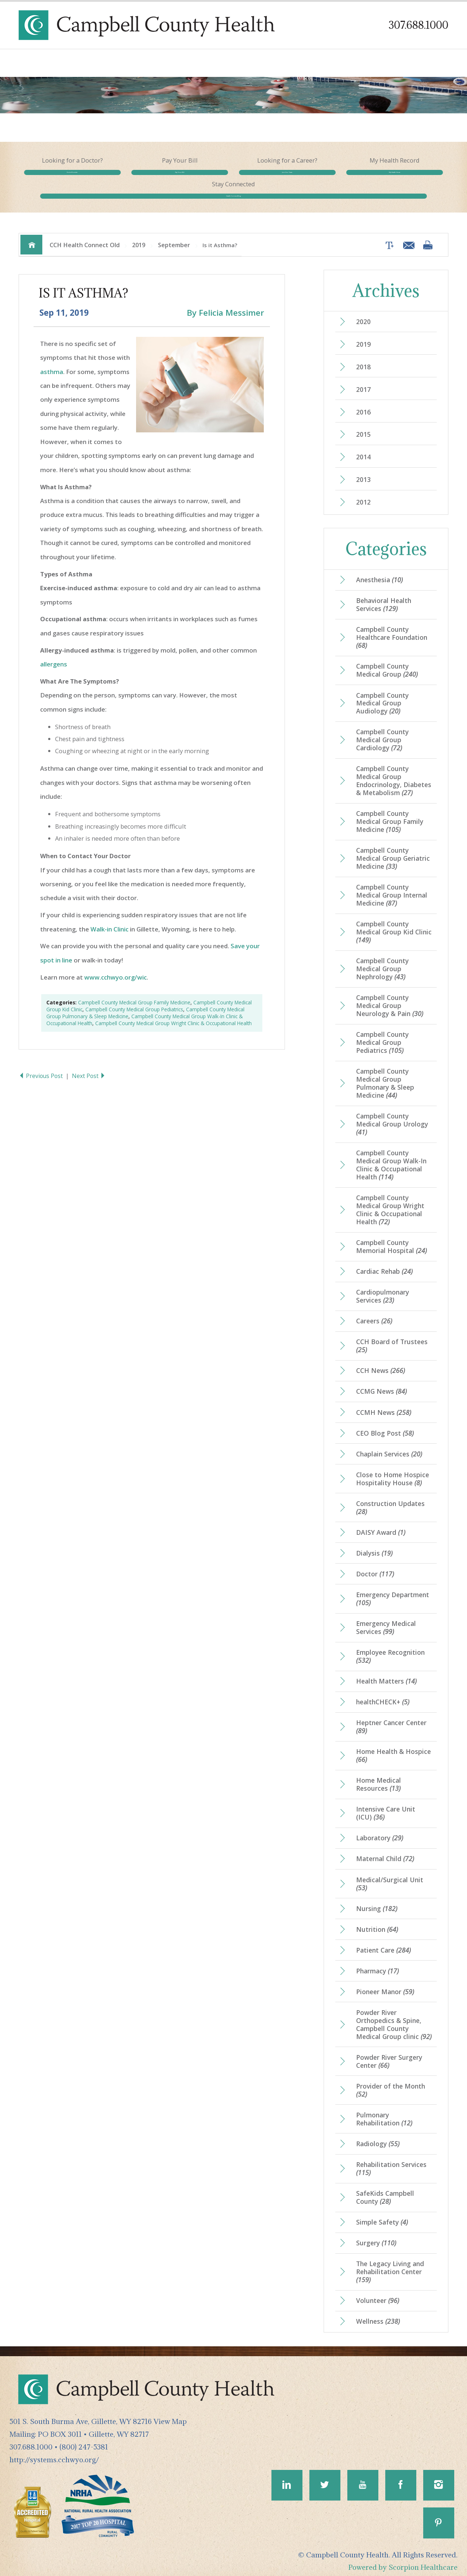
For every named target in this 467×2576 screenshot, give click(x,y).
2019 (138, 235)
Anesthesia (379, 570)
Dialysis (374, 1545)
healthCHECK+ (382, 1694)
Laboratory (379, 1830)
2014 (363, 447)
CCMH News (383, 1404)
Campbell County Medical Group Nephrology (382, 960)
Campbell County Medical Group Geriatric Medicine (393, 849)
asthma (51, 362)
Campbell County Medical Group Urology (392, 1115)
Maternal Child (385, 1851)
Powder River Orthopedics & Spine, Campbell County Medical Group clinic (394, 2017)
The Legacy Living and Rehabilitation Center (390, 2265)
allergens (53, 654)
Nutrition (377, 1922)
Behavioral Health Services (383, 595)
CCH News (380, 1362)
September (174, 235)
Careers (374, 1312)
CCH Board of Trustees (392, 1337)
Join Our (233, 179)
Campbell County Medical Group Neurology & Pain (389, 997)
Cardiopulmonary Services (382, 1288)
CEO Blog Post (385, 1425)
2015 (363, 425)
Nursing (376, 1901)
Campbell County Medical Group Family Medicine (134, 993)
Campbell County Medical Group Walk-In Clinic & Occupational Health (391, 1156)
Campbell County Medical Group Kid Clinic (394, 923)
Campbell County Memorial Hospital (391, 1238)
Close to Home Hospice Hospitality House (392, 1470)
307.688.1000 (418, 25)
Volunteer (377, 2293)
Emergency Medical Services (386, 1619)
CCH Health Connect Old (85, 235)
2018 (363, 357)
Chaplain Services (389, 1445)
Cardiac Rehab (384, 1263)
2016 (363, 402)
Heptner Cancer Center (391, 1719)
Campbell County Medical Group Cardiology (382, 731)
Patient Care (383, 1942)
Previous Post (42, 1066)
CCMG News (381, 1383)
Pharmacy (377, 1964)
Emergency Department (392, 1591)
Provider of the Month (390, 2083)
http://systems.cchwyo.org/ (54, 2453)
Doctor (375, 1566)
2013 (363, 470)
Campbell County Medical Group (387, 661)
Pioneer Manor (385, 1984)
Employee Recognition (390, 1648)
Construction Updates (390, 1499)
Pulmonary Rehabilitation (384, 2112)
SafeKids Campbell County (385, 2190)
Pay (147, 179)
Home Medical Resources (378, 1776)
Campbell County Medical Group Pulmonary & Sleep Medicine (385, 1074)
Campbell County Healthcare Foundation (391, 628)
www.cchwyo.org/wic (115, 968)
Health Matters (386, 1673)
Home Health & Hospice (393, 1748)
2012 (363, 493)
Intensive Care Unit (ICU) (385, 1805)
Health (405, 179)
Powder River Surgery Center (389, 2054)
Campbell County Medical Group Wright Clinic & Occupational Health (173, 1014)
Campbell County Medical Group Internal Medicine (391, 886)
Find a (61, 179)
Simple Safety (382, 2215)
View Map (170, 2414)
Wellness (378, 2315)
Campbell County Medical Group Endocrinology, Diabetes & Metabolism (393, 771)
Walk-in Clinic (109, 919)
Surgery (376, 2236)
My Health (320, 179)
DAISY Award (380, 1524)
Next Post (90, 1066)
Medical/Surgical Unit (389, 1876)
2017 (363, 379)
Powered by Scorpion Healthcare (403, 2562)
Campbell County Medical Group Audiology (382, 694)
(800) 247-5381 (83, 2440)
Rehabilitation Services (391, 2161)
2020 (363, 312)
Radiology (378, 2136)
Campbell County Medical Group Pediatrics (134, 1000)
